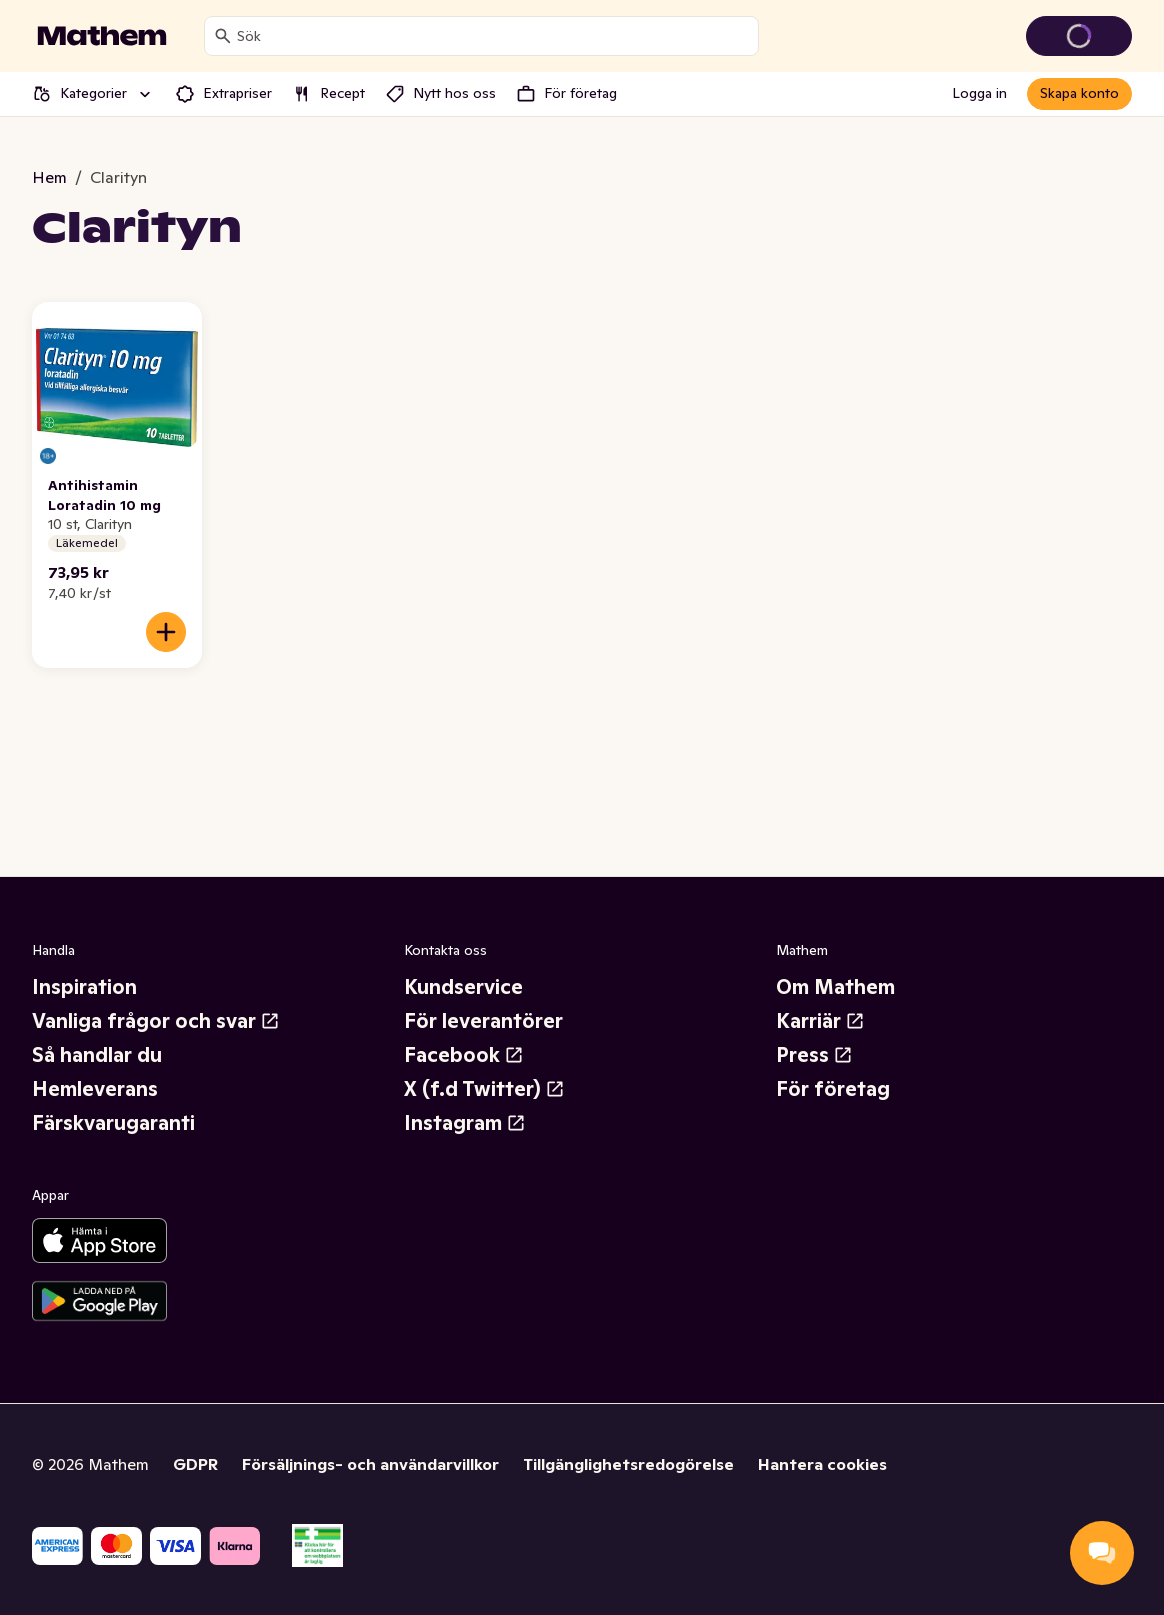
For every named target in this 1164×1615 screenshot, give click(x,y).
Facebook (464, 1055)
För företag (833, 1089)
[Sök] (223, 36)
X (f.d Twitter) (484, 1089)
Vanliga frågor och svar (156, 1021)
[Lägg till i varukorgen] (166, 632)
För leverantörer (483, 1021)
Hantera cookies (822, 1464)
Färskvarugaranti (113, 1123)
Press (814, 1055)
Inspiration (84, 987)
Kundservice (463, 987)
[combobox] (493, 36)
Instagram (465, 1123)
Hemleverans (95, 1089)
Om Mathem (835, 987)
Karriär (820, 1021)
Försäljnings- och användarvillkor (370, 1464)
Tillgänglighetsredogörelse (628, 1464)
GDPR (195, 1464)
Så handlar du (97, 1055)
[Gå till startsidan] (102, 36)
